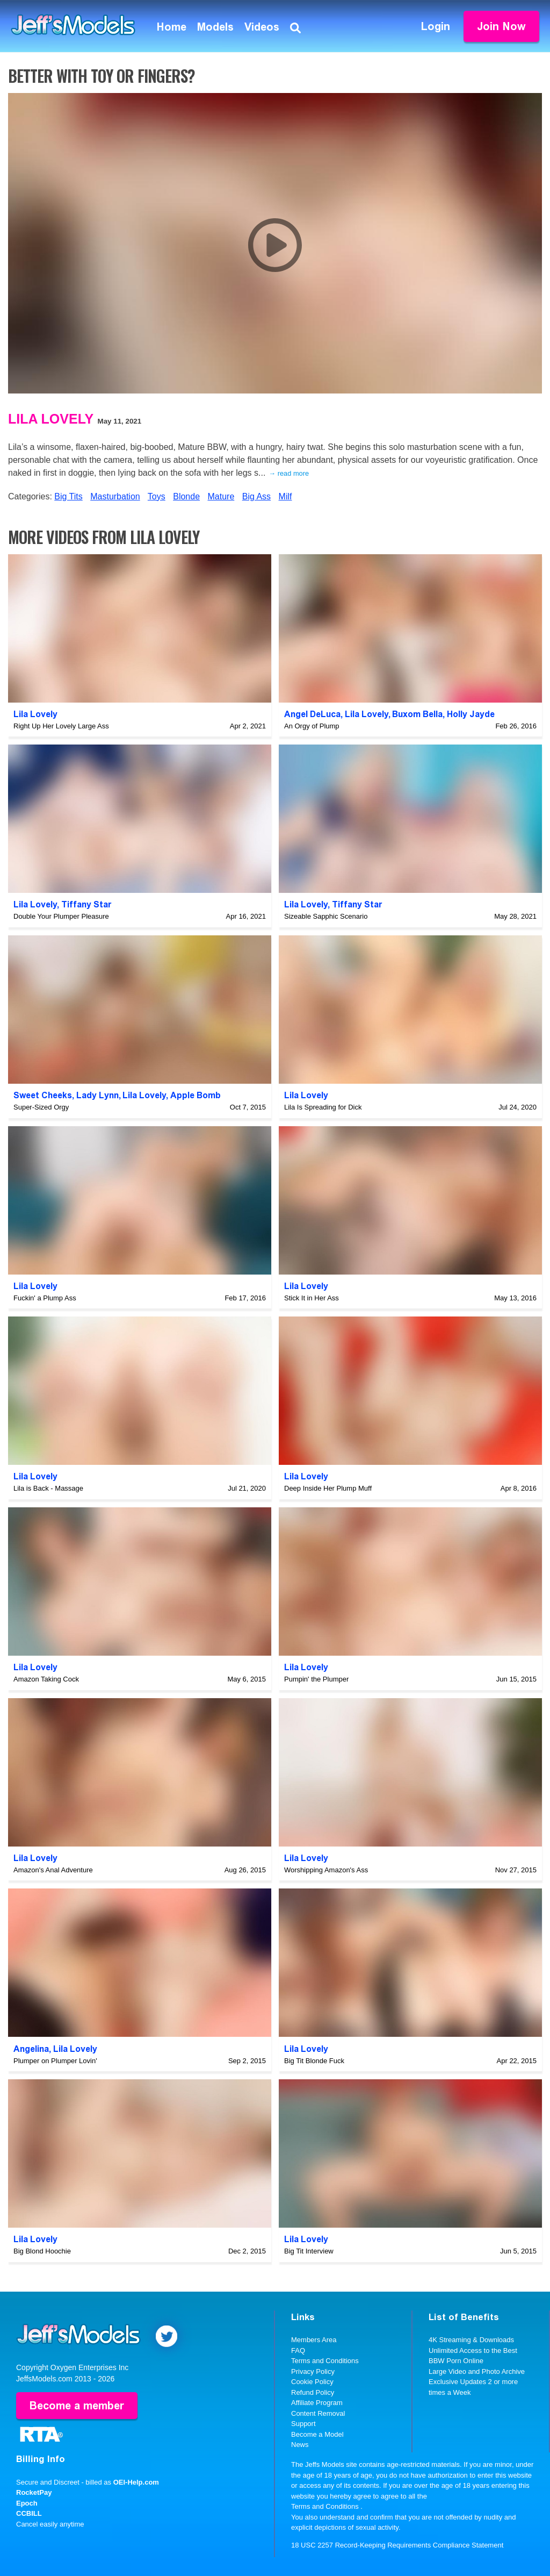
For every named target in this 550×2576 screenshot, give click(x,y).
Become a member (77, 2405)
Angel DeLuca (312, 714)
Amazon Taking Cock (46, 1679)
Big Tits (68, 496)
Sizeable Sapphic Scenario (325, 916)
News (300, 2445)
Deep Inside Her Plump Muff (328, 1488)
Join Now (501, 26)
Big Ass (256, 496)
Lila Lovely (50, 418)
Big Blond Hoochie (42, 2251)
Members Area (314, 2340)
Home (171, 26)
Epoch (27, 2503)
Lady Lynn (97, 1095)
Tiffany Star (86, 904)
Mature (221, 496)
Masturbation (115, 496)
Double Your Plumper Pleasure (61, 916)
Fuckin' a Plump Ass (44, 1298)
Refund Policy (312, 2392)
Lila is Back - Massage (48, 1488)
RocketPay (34, 2492)
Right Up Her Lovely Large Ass (61, 726)
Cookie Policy (312, 2382)
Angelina (31, 2049)
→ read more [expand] (289, 473)
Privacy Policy (313, 2371)
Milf (285, 496)
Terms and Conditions (325, 2361)
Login (435, 26)
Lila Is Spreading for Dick (323, 1107)
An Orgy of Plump (311, 726)
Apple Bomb (195, 1095)
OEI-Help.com (136, 2482)
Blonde (186, 496)
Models (215, 26)
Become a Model (317, 2434)
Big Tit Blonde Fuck (314, 2061)
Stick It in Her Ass (311, 1298)
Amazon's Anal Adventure (53, 1870)
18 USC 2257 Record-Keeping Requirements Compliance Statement (397, 2545)
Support (303, 2424)
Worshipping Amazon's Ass (326, 1870)
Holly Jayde (471, 714)
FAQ (298, 2350)
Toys (156, 496)
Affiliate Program (317, 2403)
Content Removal (318, 2413)
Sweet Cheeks (42, 1095)
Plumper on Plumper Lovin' (55, 2061)
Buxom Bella (417, 714)
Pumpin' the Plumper (316, 1679)
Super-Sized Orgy (41, 1107)
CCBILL (29, 2513)
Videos (261, 26)
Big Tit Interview (309, 2251)
